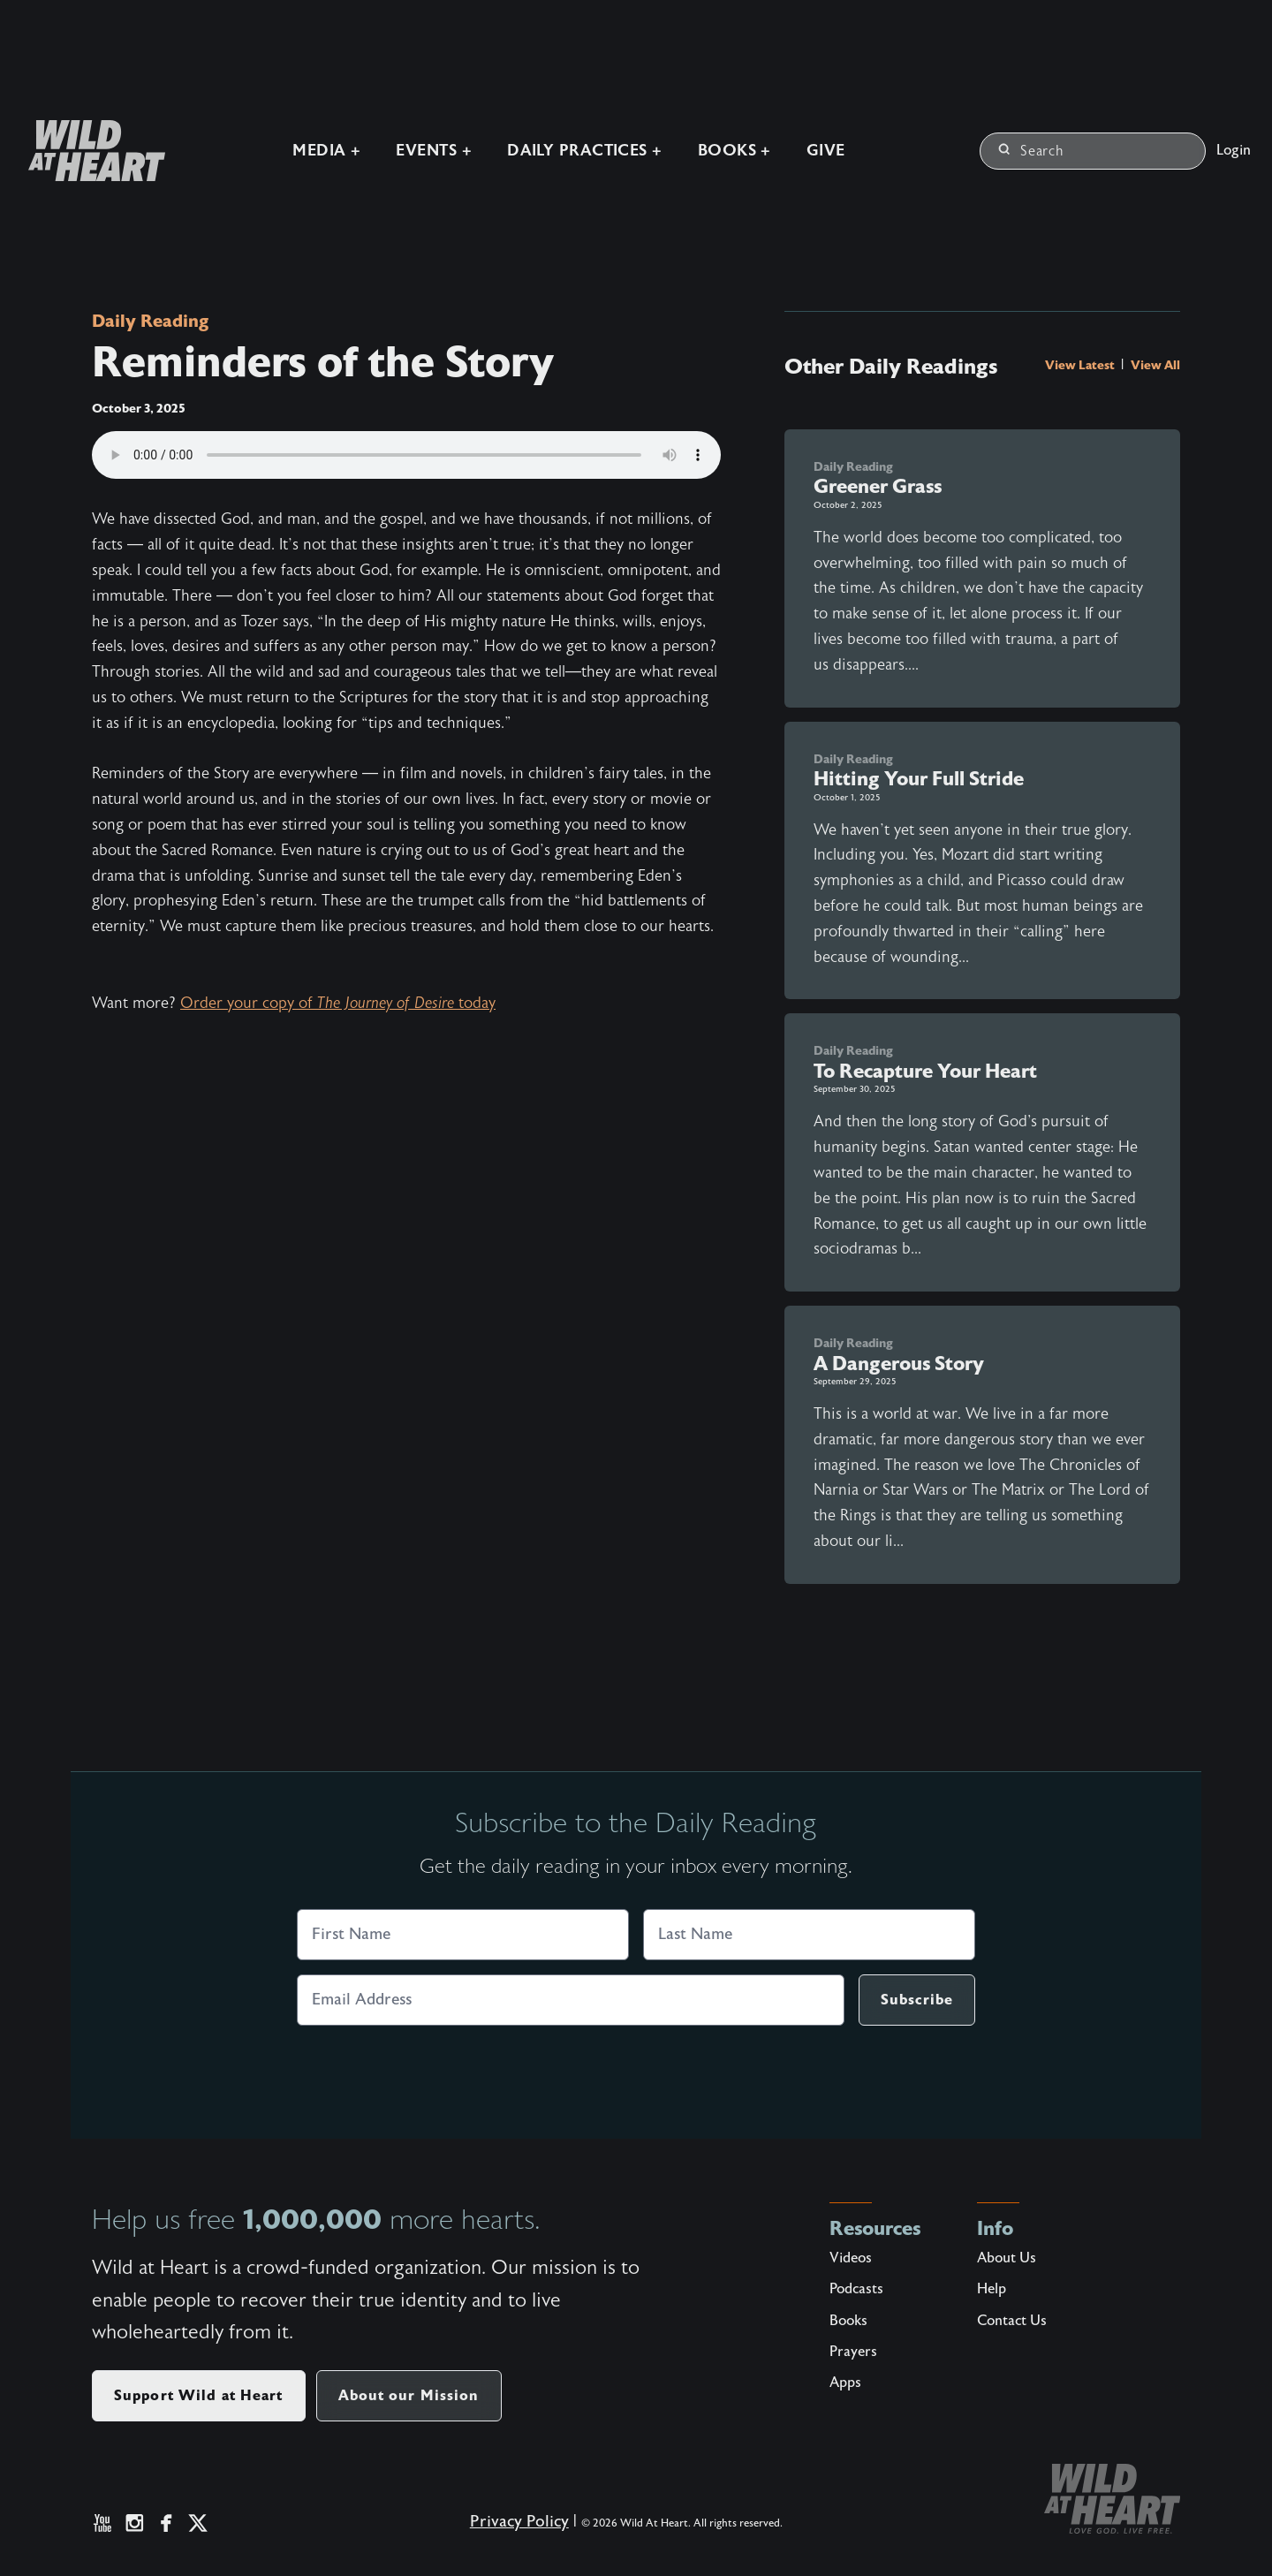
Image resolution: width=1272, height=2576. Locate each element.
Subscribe (917, 1999)
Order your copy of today (338, 1003)
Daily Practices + (584, 150)
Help (991, 2289)
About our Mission (409, 2395)
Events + (434, 150)
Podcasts (856, 2289)
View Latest (1081, 365)
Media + (326, 150)
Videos (850, 2258)
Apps (845, 2382)
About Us (1006, 2258)
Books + (734, 150)
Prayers (853, 2352)
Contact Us (1012, 2321)
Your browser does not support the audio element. (406, 455)
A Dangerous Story (899, 1363)
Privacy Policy (519, 2521)
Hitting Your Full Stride (919, 779)
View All (1155, 365)
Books (848, 2321)
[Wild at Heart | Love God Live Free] (89, 150)
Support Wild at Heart (199, 2395)
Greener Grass (878, 486)
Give (825, 150)
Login (1233, 150)
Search (1031, 151)
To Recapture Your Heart (925, 1071)
